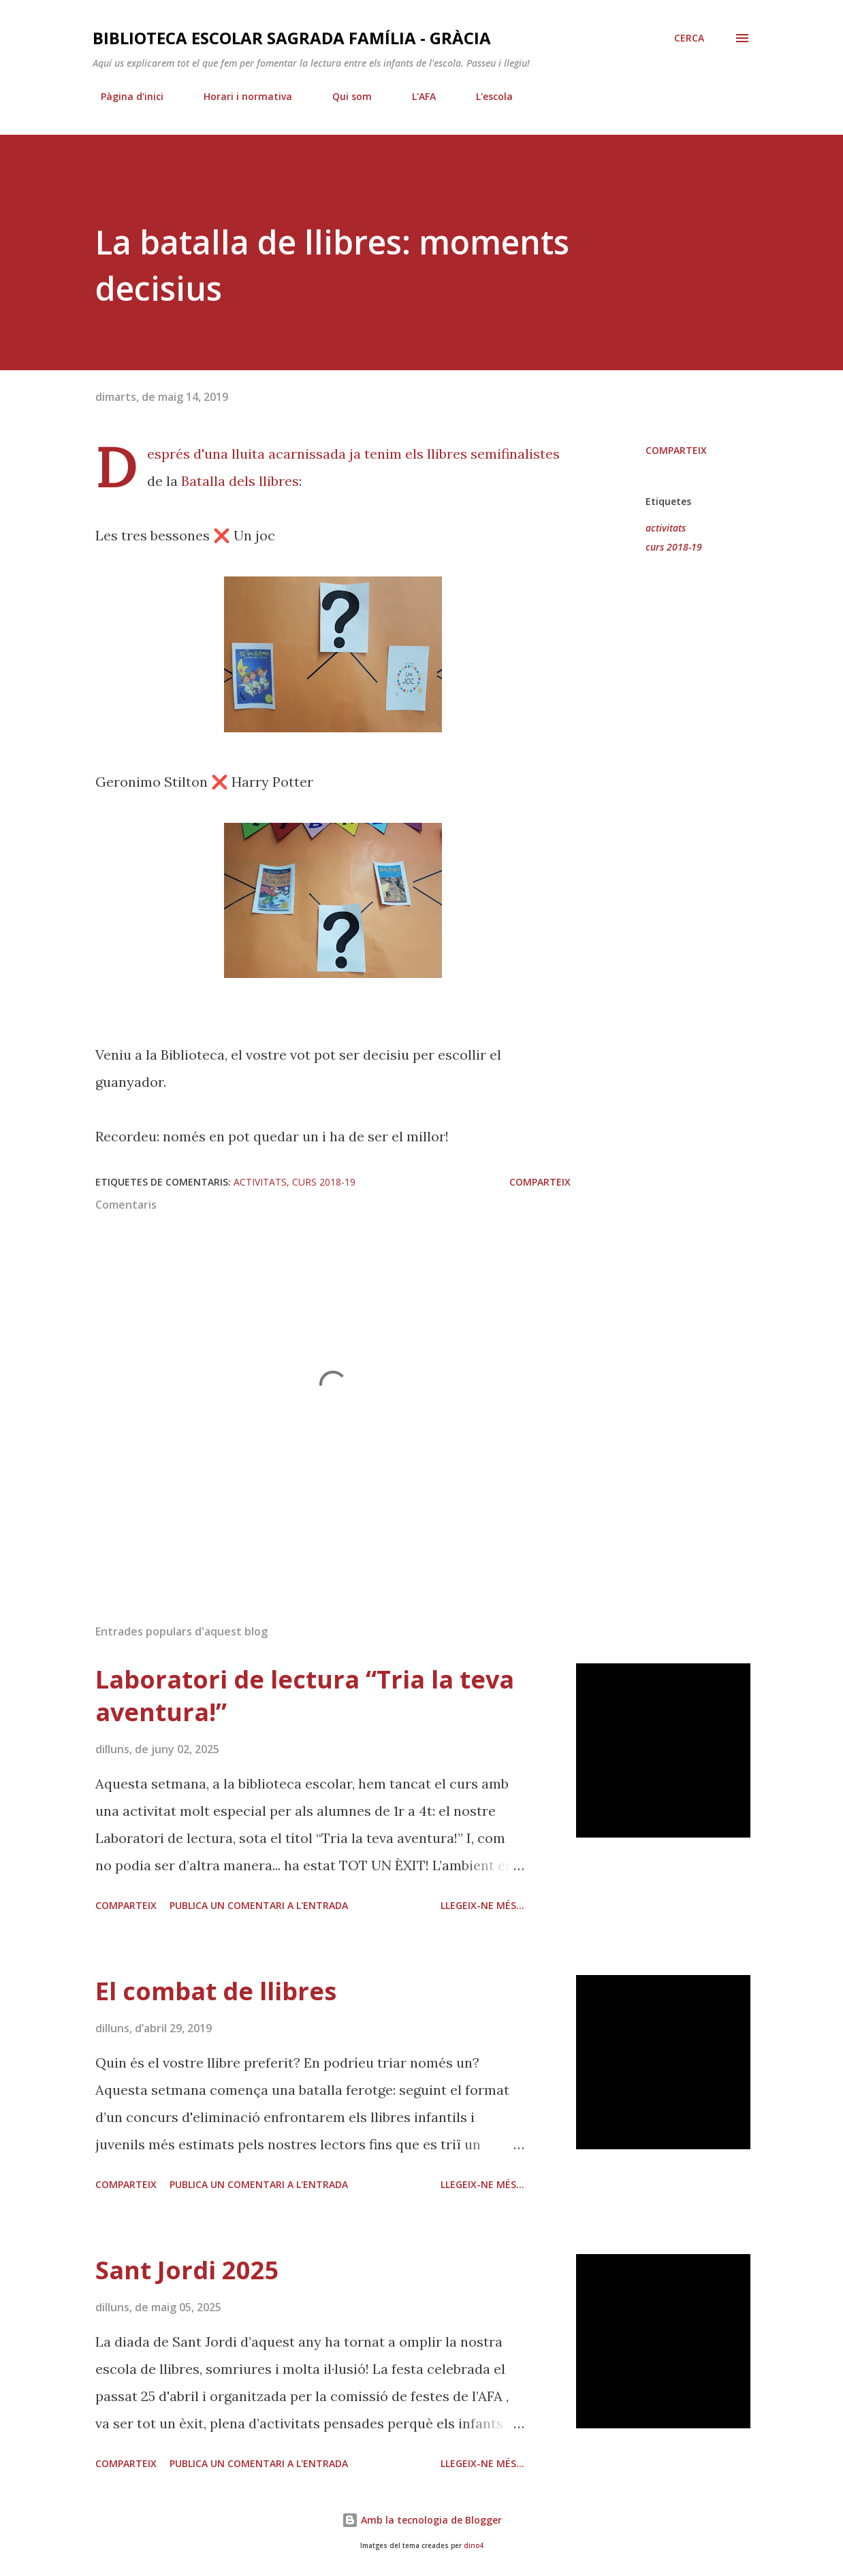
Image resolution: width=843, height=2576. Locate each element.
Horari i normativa (239, 96)
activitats (666, 527)
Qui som (344, 96)
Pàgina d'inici (124, 96)
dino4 (473, 2545)
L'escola (486, 96)
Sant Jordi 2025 (187, 2270)
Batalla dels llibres (240, 480)
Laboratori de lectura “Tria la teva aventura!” (304, 1696)
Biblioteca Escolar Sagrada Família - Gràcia (292, 38)
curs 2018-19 (674, 546)
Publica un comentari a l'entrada (259, 1905)
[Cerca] (689, 38)
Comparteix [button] (676, 450)
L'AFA (416, 96)
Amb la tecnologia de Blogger (422, 2519)
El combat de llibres (215, 1991)
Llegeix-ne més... (482, 1905)
